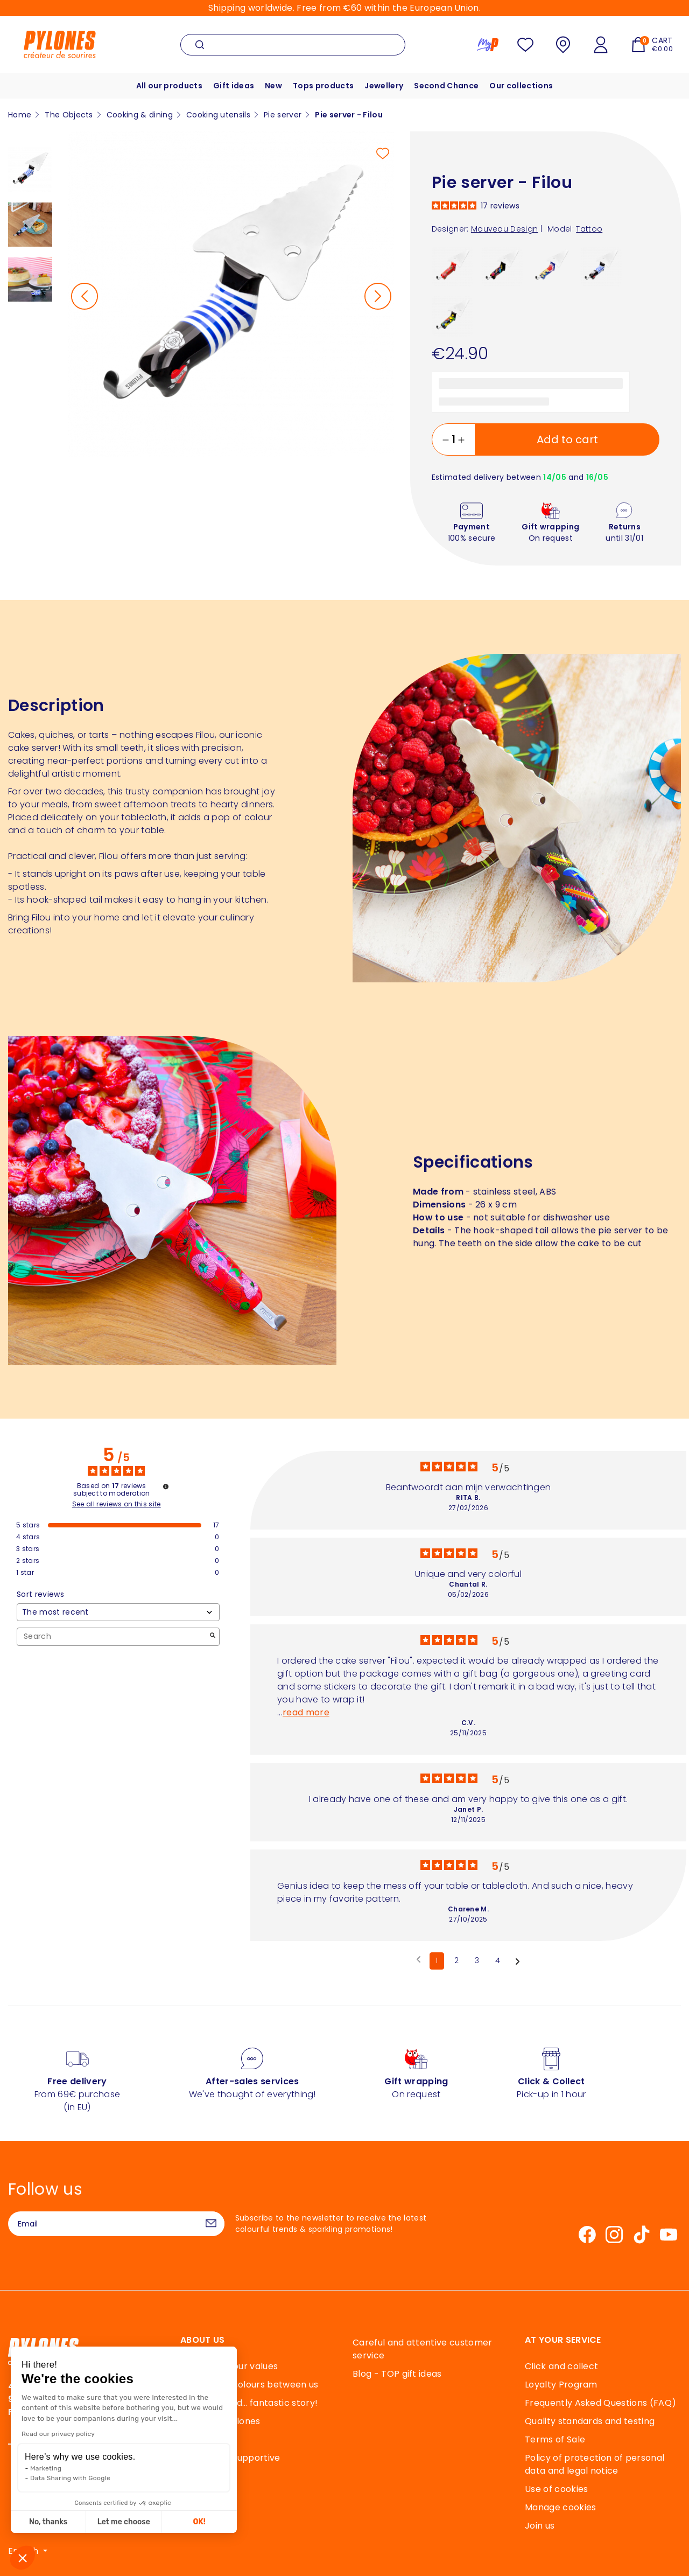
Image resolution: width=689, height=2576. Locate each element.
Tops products (323, 85)
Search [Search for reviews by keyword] (112, 1636)
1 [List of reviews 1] (436, 1960)
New (273, 85)
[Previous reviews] (418, 1960)
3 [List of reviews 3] (477, 1960)
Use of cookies (556, 2489)
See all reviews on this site (116, 1504)
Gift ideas (233, 85)
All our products (169, 85)
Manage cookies (560, 2507)
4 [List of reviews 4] (497, 1960)
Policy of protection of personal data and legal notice (594, 2464)
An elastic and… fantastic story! (249, 2403)
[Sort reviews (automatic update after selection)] (118, 1612)
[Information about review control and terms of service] (165, 1486)
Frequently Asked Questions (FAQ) (600, 2403)
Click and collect (561, 2366)
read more (306, 1712)
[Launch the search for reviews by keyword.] (212, 1636)
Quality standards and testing (590, 2421)
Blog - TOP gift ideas (397, 2374)
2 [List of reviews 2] (456, 1960)
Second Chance (446, 85)
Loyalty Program (561, 2384)
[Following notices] (517, 1961)
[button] (23, 2558)
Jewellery (383, 85)
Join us (539, 2525)
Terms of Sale (555, 2439)
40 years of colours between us (249, 2384)
